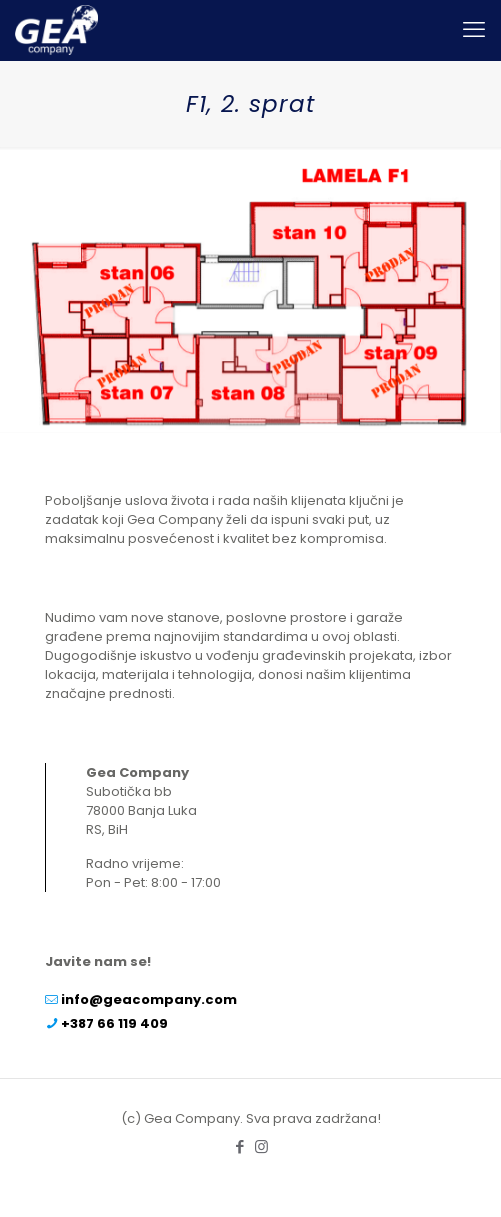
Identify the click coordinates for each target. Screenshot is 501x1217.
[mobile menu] (474, 30)
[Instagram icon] (261, 1146)
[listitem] (117, 290)
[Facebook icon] (240, 1146)
